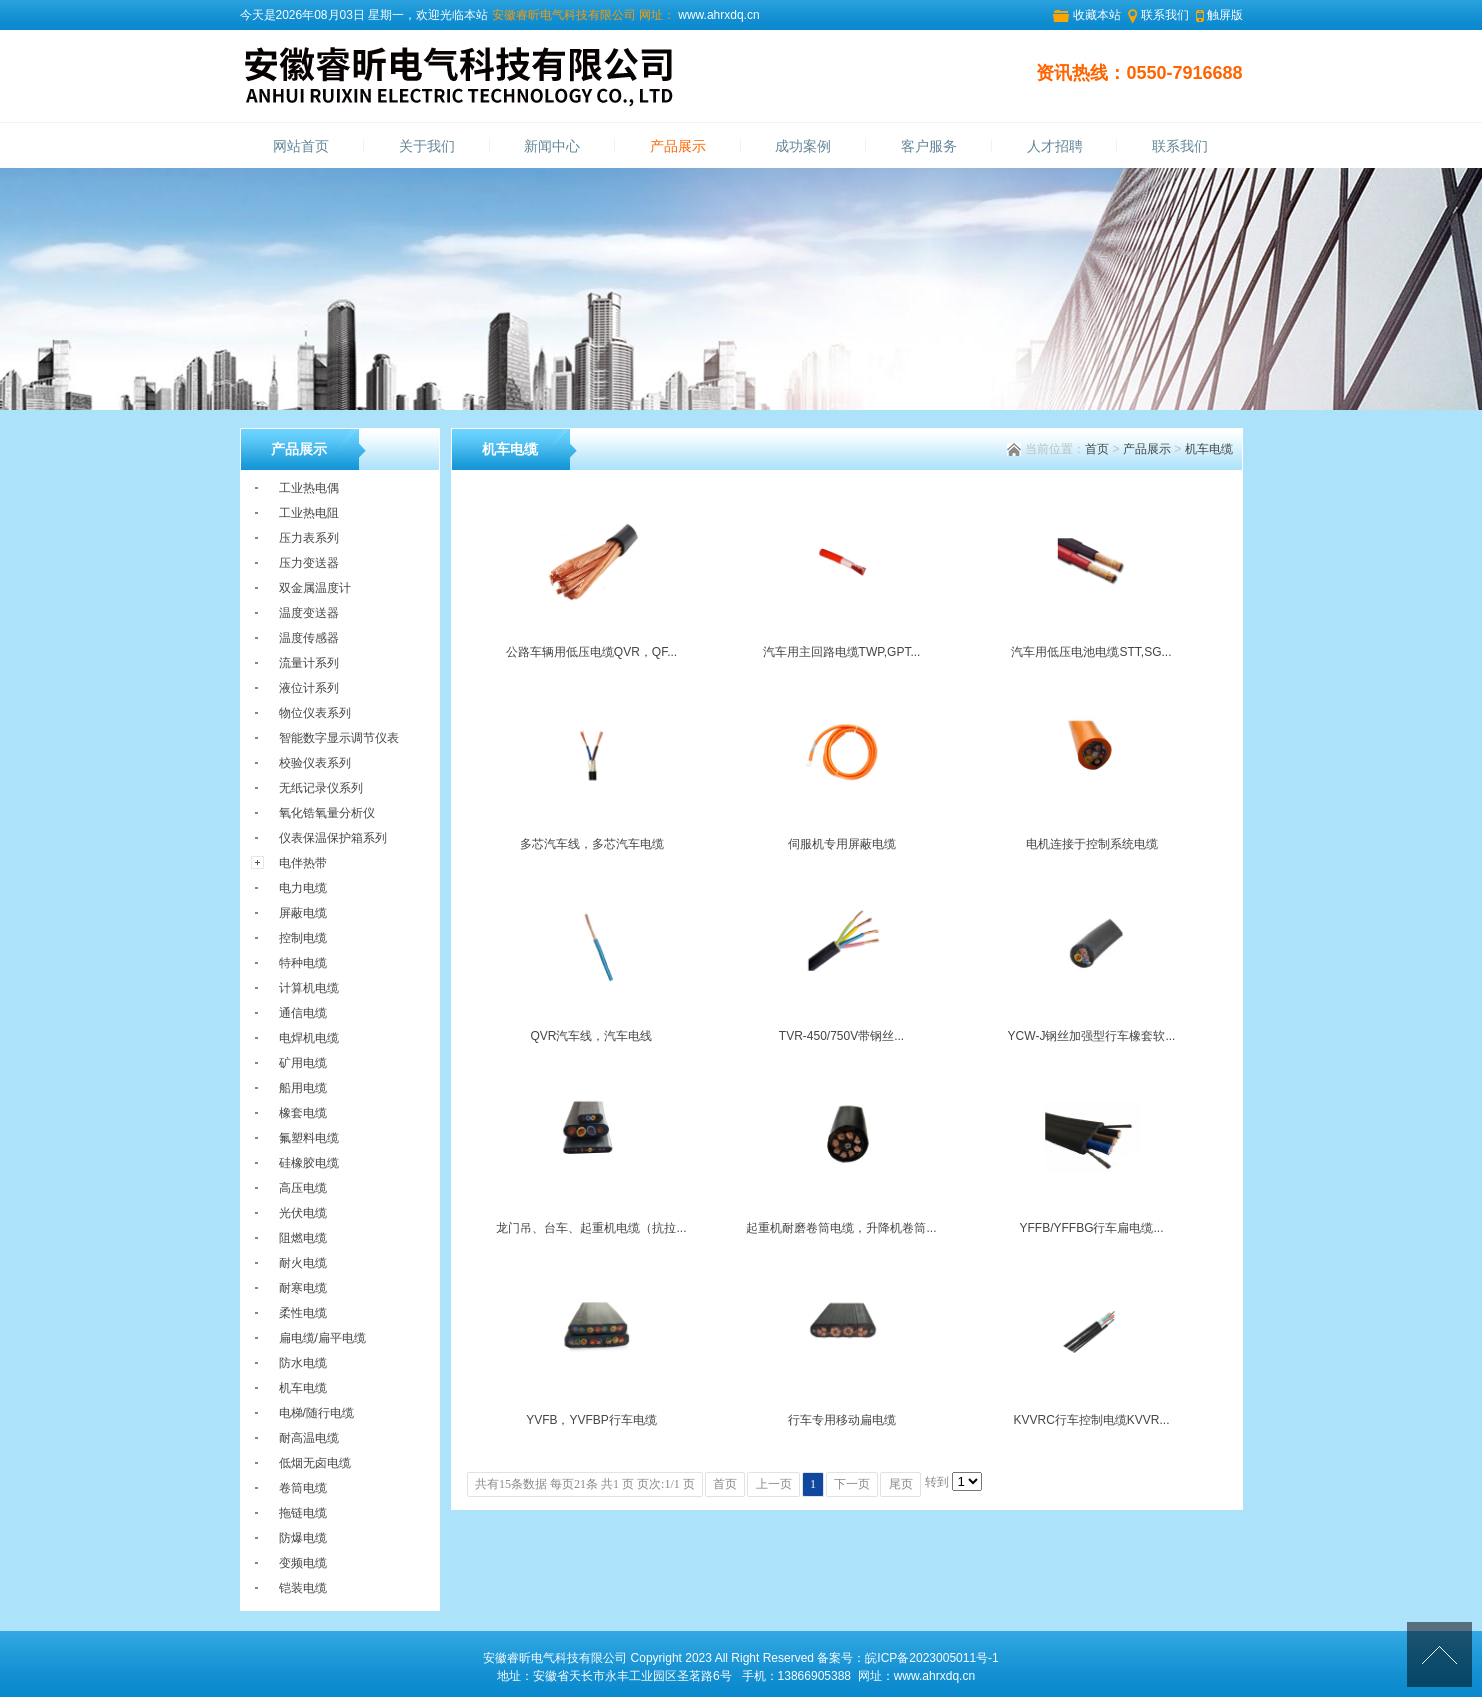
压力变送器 (309, 563)
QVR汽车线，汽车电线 (591, 1036)
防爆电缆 (303, 1538)
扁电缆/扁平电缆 (322, 1338)
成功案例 (803, 146)
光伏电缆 (303, 1213)
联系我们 (1165, 15)
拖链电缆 (303, 1513)
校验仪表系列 (315, 763)
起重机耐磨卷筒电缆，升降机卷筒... (841, 1228)
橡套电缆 (303, 1113)
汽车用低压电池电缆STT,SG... (1091, 652)
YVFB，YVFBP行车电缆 (591, 1420)
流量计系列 (309, 663)
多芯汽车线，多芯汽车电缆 (592, 844)
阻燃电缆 (303, 1238)
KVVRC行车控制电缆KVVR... (1091, 1420)
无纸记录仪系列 (321, 788)
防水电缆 (303, 1363)
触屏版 (1225, 15)
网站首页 (301, 146)
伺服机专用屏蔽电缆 (842, 844)
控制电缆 (303, 938)
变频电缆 (303, 1563)
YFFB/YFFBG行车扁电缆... (1091, 1228)
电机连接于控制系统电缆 (1092, 844)
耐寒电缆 (303, 1288)
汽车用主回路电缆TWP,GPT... (842, 652)
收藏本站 (1097, 15)
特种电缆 (303, 963)
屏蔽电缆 (303, 913)
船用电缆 (303, 1088)
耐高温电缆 (309, 1438)
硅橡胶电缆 (309, 1163)
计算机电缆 (309, 988)
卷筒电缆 (303, 1488)
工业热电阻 (309, 513)
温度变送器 (309, 613)
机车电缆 (1209, 449)
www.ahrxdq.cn (717, 15)
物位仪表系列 (315, 713)
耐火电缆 (303, 1263)
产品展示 (678, 146)
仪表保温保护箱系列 (333, 838)
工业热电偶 (309, 488)
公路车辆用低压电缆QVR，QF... (591, 652)
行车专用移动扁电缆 (842, 1420)
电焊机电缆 (309, 1038)
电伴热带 (303, 863)
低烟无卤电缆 (315, 1463)
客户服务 (929, 146)
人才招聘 (1055, 146)
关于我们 (427, 146)
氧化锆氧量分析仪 (327, 813)
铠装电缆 (303, 1588)
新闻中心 (552, 146)
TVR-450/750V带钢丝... (841, 1036)
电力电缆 (303, 888)
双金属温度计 (315, 588)
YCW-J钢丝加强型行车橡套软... (1092, 1036)
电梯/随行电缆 (316, 1413)
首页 (1097, 449)
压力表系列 (309, 538)
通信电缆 (303, 1013)
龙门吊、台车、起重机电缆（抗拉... (591, 1228)
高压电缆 (303, 1188)
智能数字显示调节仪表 (339, 738)
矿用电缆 (303, 1063)
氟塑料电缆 (309, 1138)
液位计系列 (309, 688)
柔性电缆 (303, 1313)
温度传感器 (309, 638)
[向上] (1439, 1654)
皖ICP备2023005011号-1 (931, 1658)
